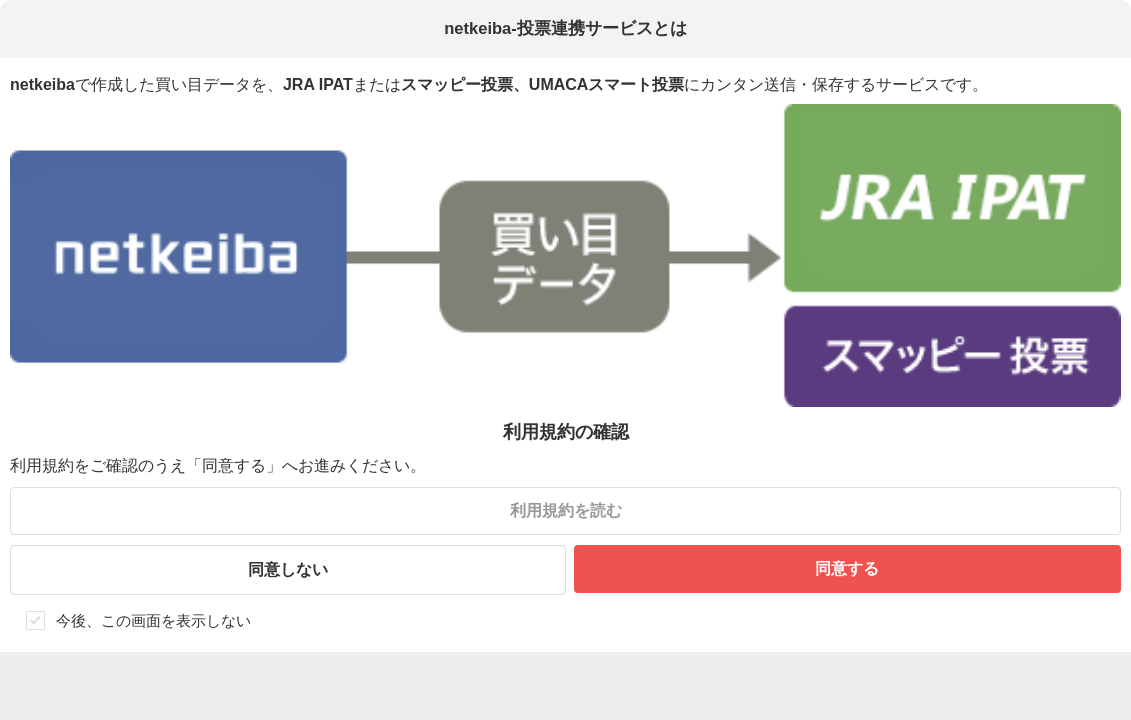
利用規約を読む (566, 510)
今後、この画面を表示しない (153, 620)
